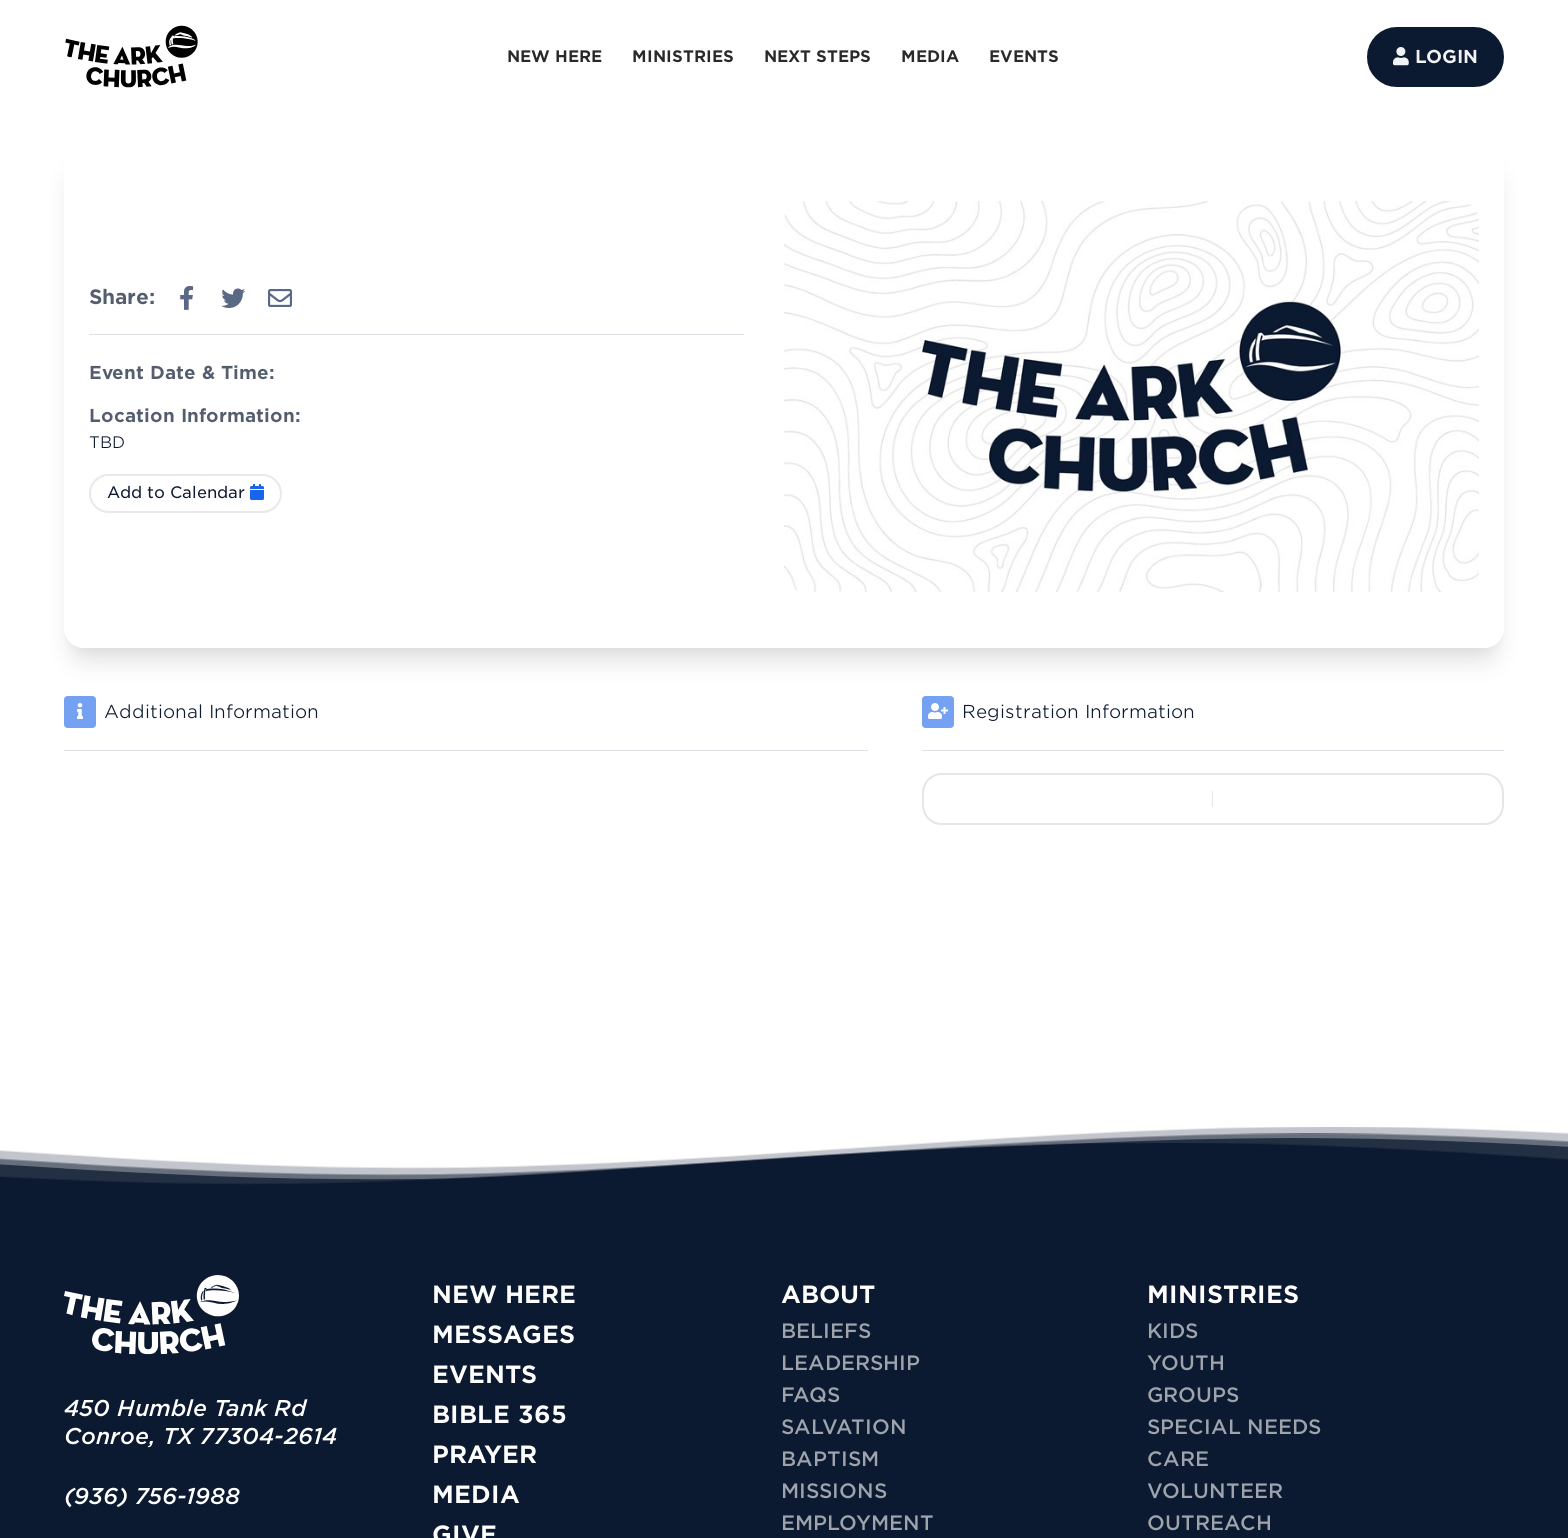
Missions (834, 1491)
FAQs (810, 1395)
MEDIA (930, 56)
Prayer (484, 1454)
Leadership (850, 1363)
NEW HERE (554, 56)
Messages (503, 1334)
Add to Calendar (185, 492)
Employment (857, 1523)
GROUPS (1193, 1395)
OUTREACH (1209, 1523)
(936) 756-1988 (152, 1496)
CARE (1178, 1459)
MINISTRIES (683, 56)
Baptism (830, 1459)
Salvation (844, 1427)
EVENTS (1024, 56)
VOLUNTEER (1215, 1491)
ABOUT (828, 1294)
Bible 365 (499, 1414)
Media (476, 1494)
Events (484, 1374)
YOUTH (1186, 1363)
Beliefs (826, 1331)
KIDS (1172, 1331)
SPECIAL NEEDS (1234, 1427)
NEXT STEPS (817, 56)
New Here (504, 1294)
